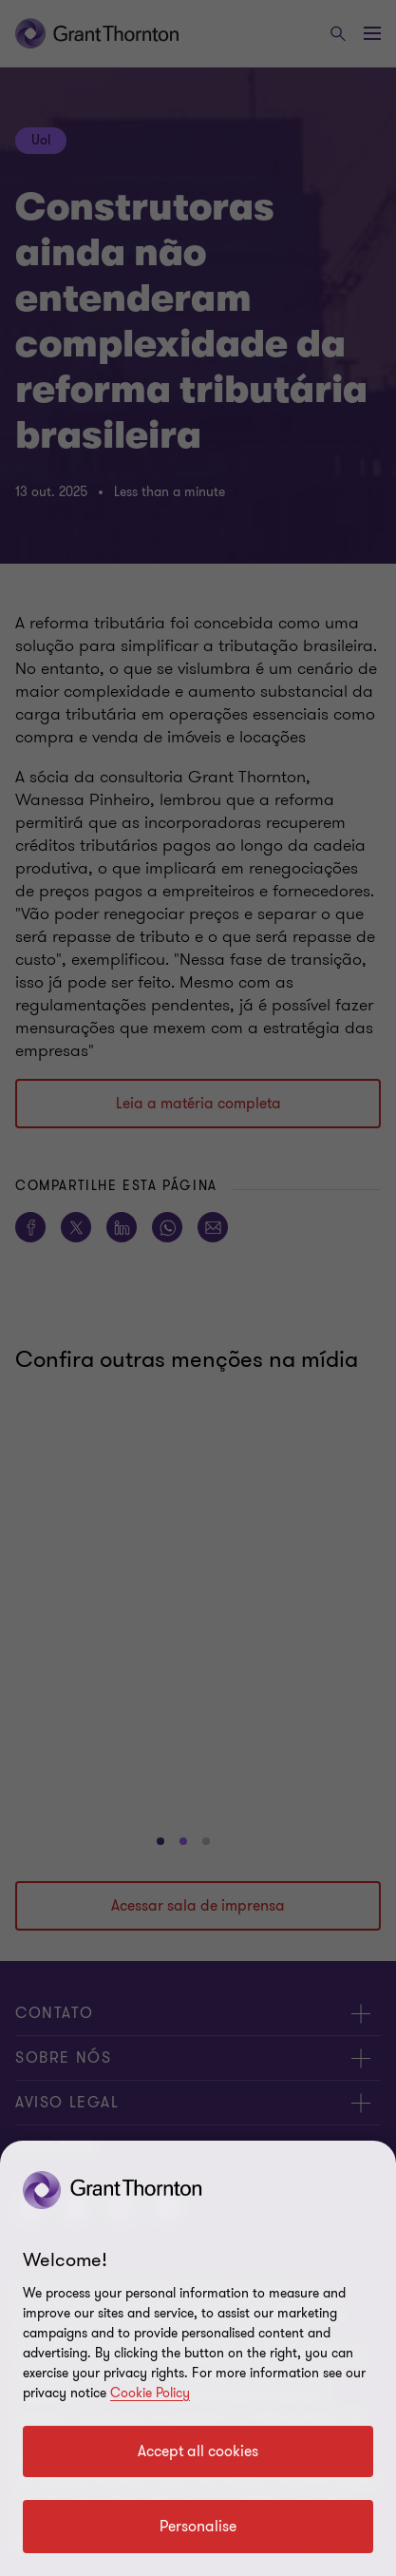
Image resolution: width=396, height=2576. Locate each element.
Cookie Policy (150, 2393)
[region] (198, 2358)
